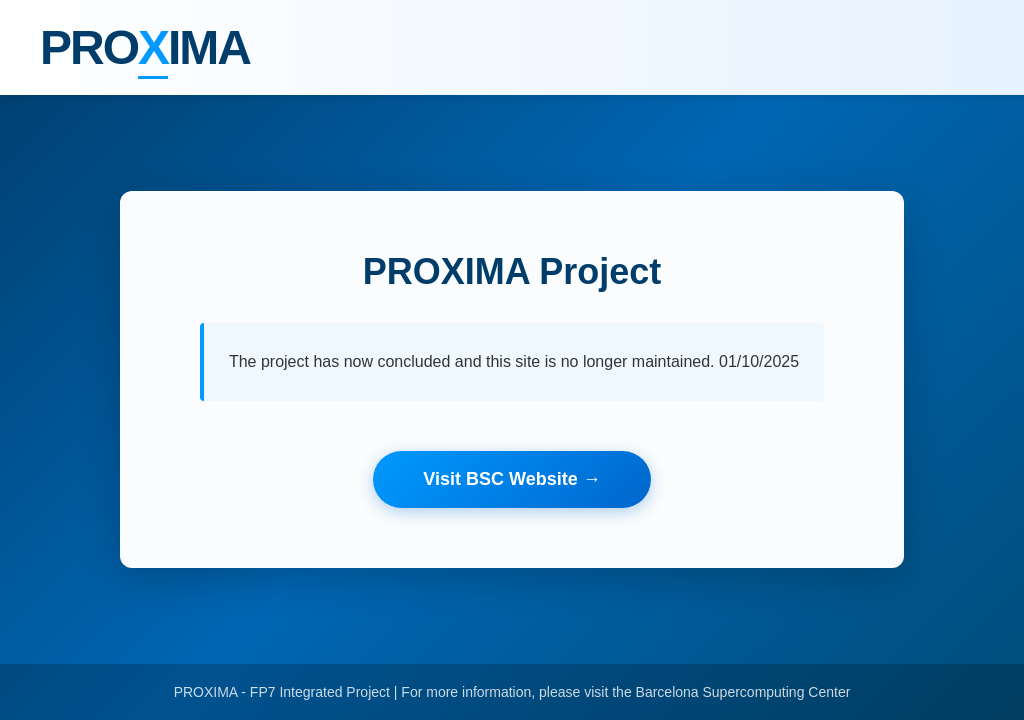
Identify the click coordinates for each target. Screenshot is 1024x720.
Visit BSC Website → (511, 479)
